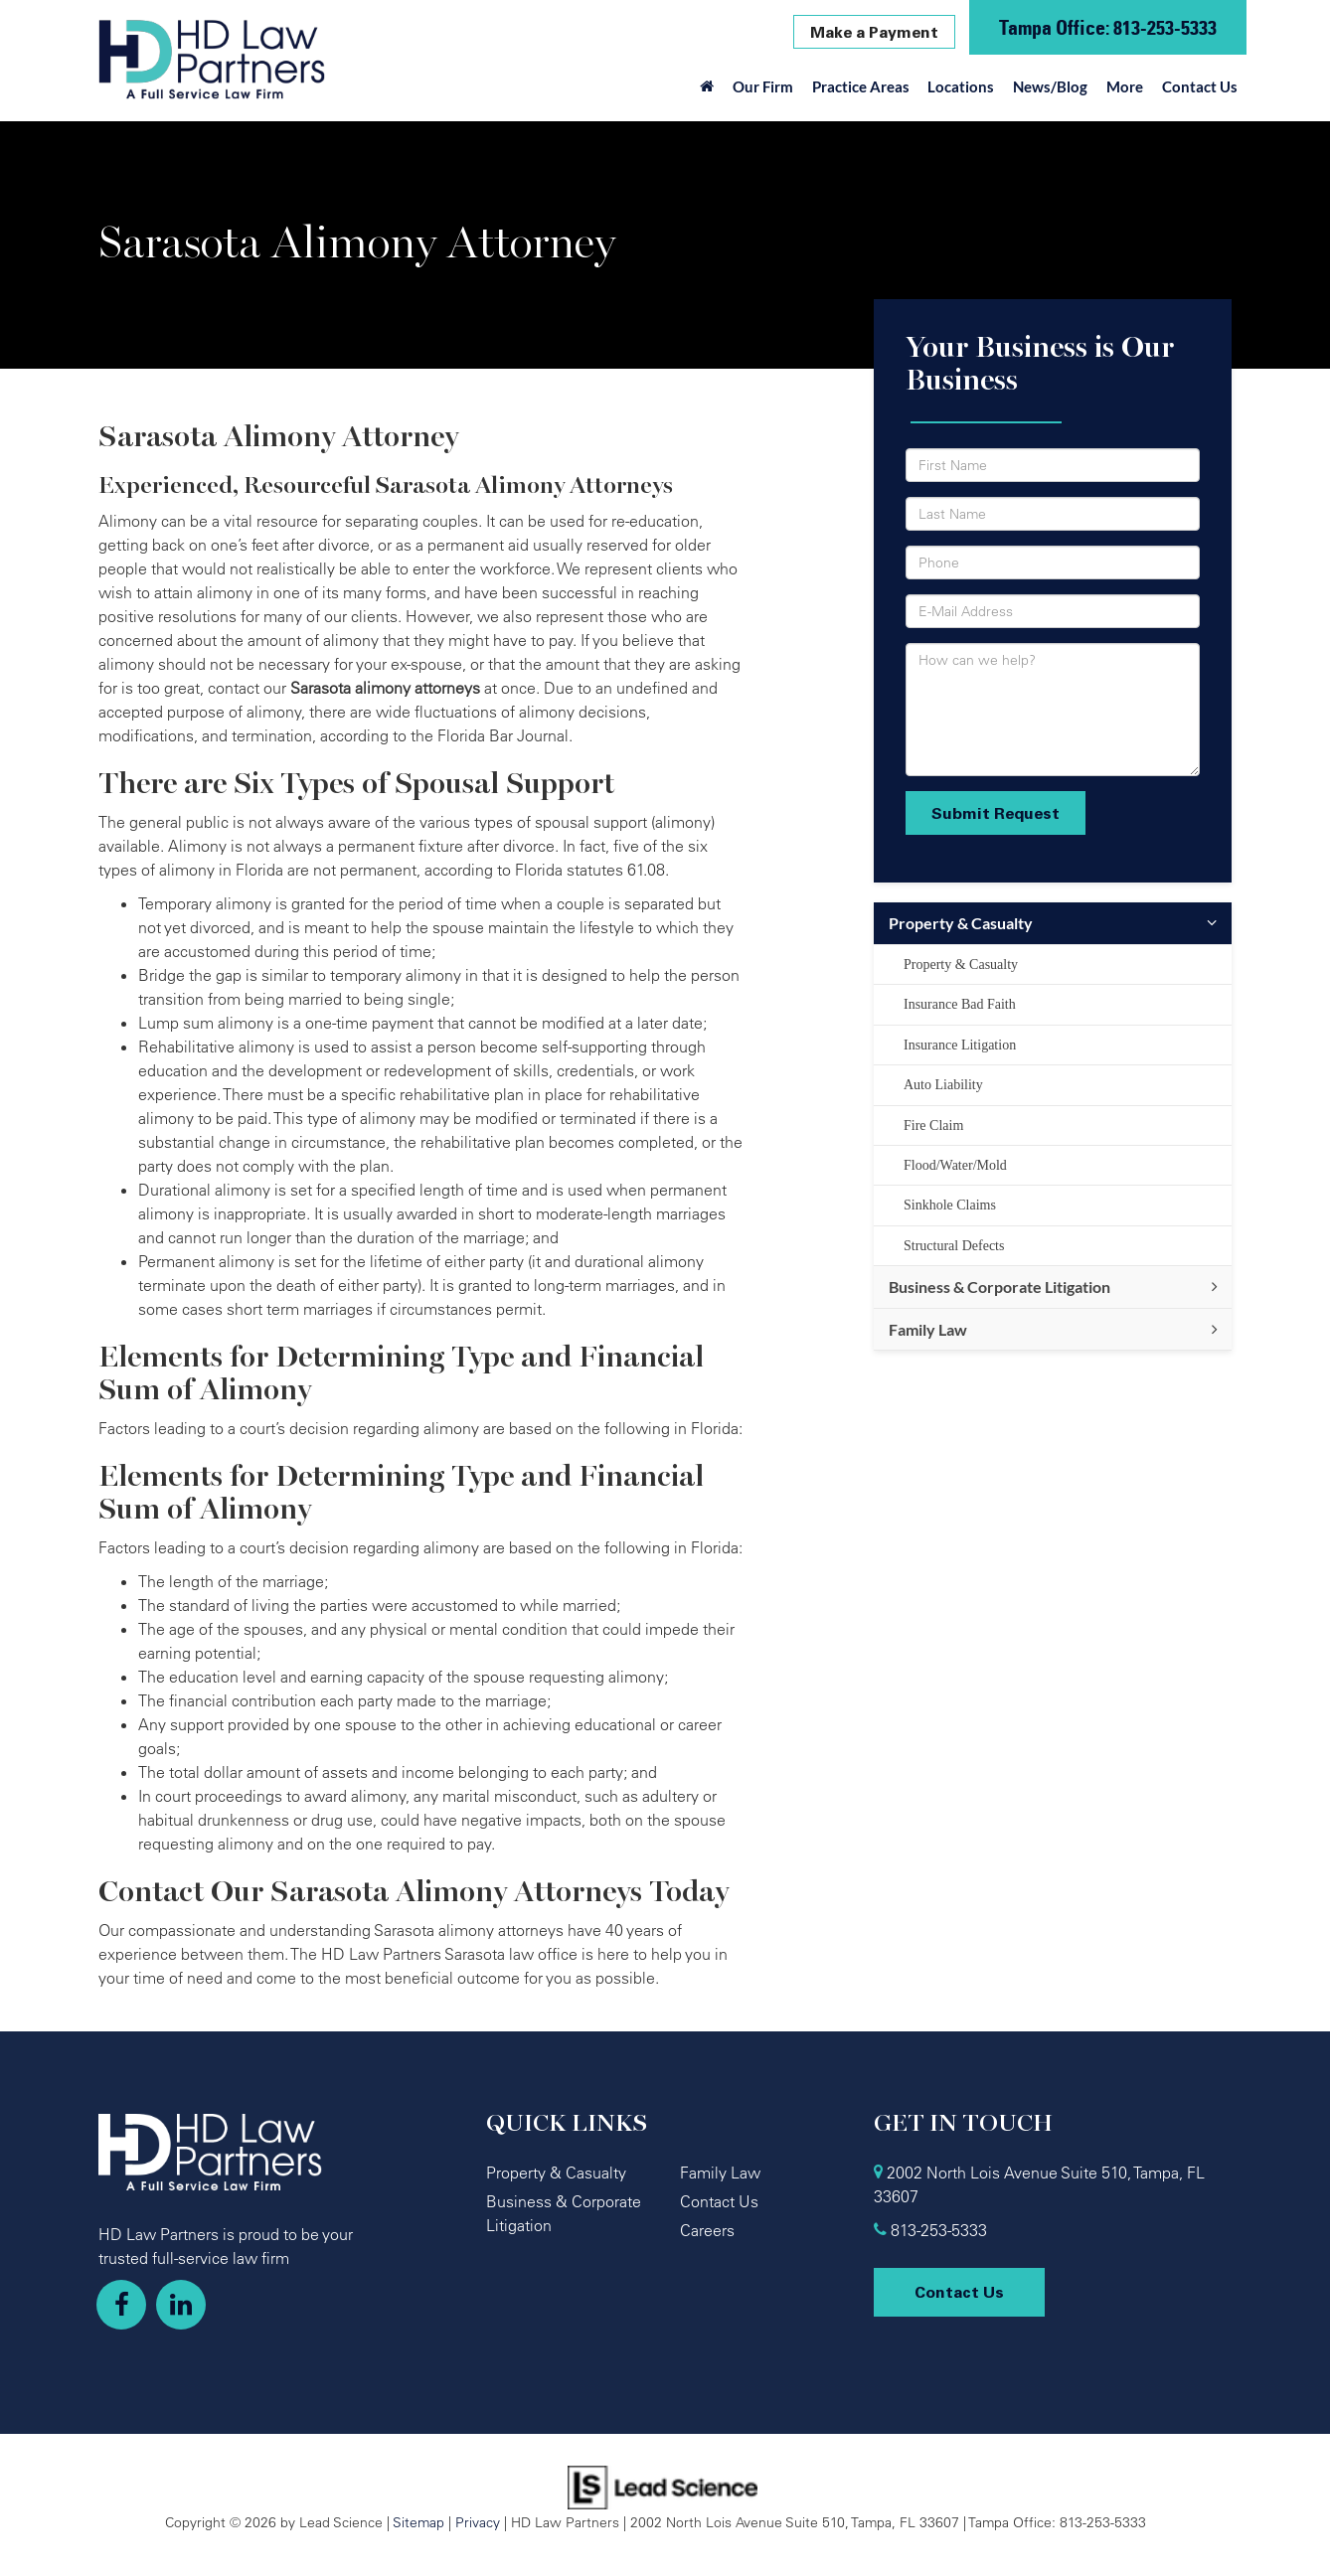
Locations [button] (960, 86)
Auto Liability (943, 1084)
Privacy (477, 2521)
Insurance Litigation (960, 1045)
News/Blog (1050, 86)
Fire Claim (933, 1125)
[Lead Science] (662, 2486)
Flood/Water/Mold (955, 1165)
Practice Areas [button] (861, 86)
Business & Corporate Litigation (999, 1286)
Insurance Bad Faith (960, 1004)
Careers (707, 2230)
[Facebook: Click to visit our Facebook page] (121, 2305)
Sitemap (418, 2521)
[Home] (707, 91)
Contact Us (1200, 86)
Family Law (928, 1329)
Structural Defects (954, 1245)
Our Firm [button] (763, 86)
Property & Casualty (961, 922)
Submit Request (995, 813)
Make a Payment (874, 32)
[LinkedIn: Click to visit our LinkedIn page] (181, 2305)
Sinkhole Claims (950, 1205)
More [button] (1124, 86)
